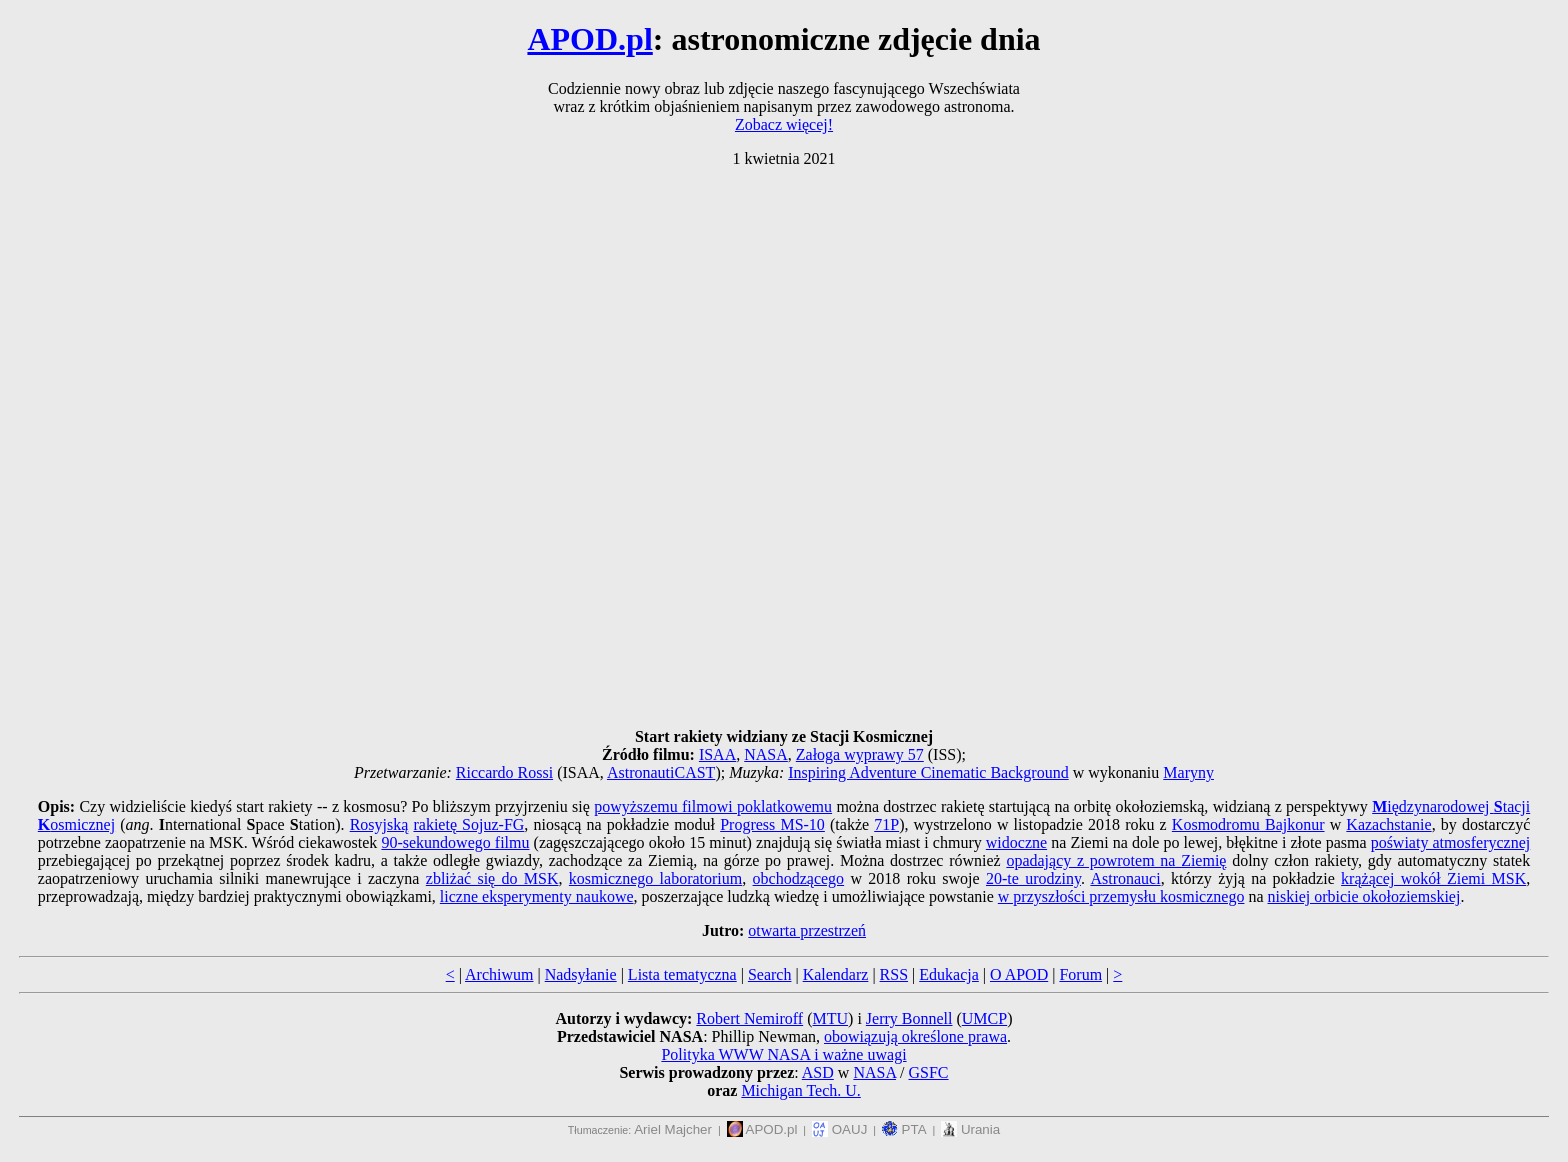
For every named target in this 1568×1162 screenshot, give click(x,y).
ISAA (717, 754)
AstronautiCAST (661, 772)
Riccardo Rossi (504, 772)
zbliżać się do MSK (492, 878)
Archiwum (499, 974)
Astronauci (1125, 878)
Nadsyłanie (581, 974)
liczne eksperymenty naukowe (537, 896)
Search (770, 974)
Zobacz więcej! (784, 124)
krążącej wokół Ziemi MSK (1433, 878)
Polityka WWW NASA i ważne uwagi (783, 1054)
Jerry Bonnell (909, 1018)
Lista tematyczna (682, 974)
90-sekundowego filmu (455, 842)
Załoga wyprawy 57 (860, 754)
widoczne (1016, 842)
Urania (970, 1129)
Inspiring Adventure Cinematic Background (928, 772)
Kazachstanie (1388, 824)
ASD (818, 1072)
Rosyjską (379, 824)
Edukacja (949, 974)
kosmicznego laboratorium (655, 878)
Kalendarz (836, 974)
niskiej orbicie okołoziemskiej (1364, 896)
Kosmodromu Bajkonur (1248, 824)
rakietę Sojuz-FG (468, 824)
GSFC (929, 1072)
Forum (1080, 974)
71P (886, 824)
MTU (830, 1018)
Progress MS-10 (772, 824)
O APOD (1019, 974)
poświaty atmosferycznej (1451, 842)
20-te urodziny (1033, 878)
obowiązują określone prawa (915, 1036)
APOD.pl (589, 39)
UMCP (984, 1018)
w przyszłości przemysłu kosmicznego (1121, 896)
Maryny (1188, 772)
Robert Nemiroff (749, 1018)
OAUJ (839, 1129)
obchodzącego (799, 878)
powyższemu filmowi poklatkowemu (713, 806)
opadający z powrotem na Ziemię (1116, 860)
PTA (904, 1129)
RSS (894, 974)
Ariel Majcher (673, 1129)
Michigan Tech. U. (800, 1090)
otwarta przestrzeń (807, 930)
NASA (766, 754)
